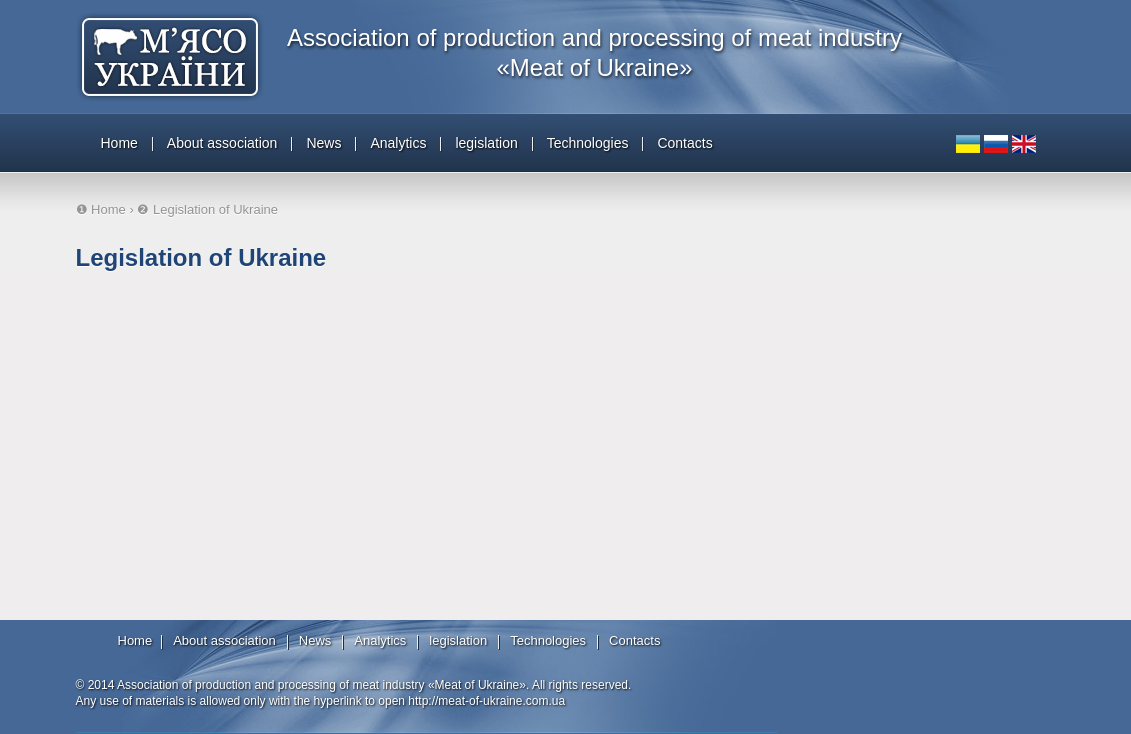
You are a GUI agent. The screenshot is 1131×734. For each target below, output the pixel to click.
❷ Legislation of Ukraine (207, 209)
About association (222, 143)
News (323, 143)
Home (119, 143)
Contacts (684, 143)
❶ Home (101, 209)
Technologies (588, 143)
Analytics (398, 143)
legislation (486, 143)
